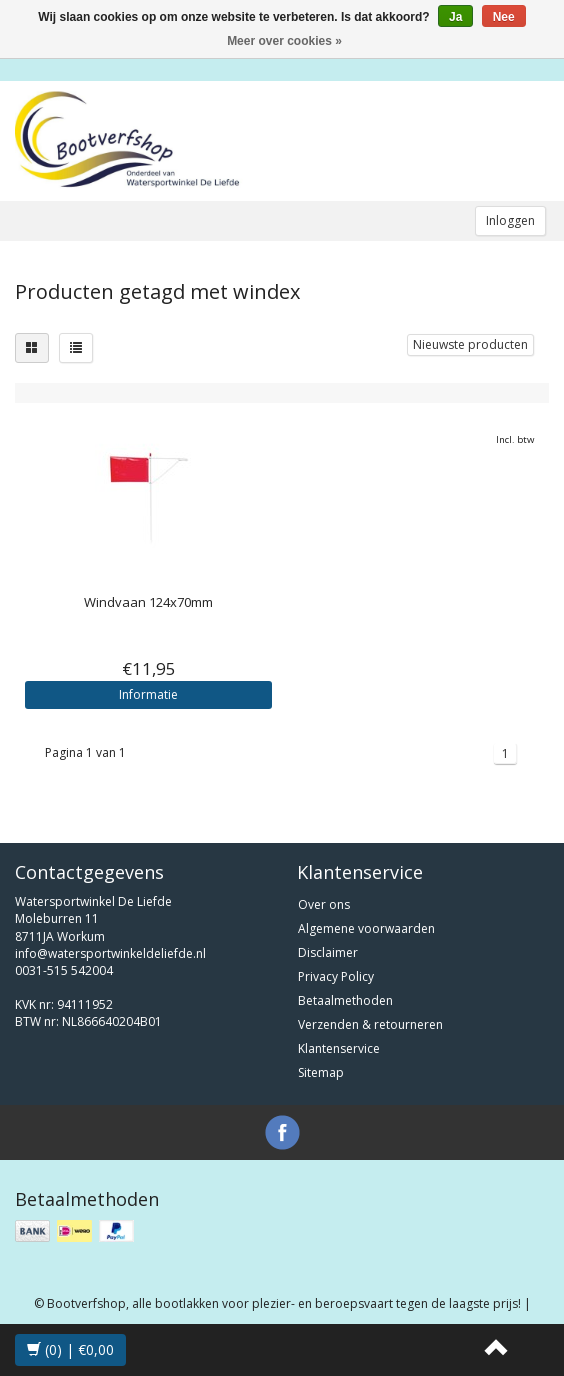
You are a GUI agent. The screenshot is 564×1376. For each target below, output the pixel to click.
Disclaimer (328, 952)
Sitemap (321, 1072)
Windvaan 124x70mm (148, 602)
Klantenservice (339, 1048)
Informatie (148, 694)
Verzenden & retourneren (370, 1024)
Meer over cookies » (284, 41)
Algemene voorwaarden (366, 928)
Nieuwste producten (470, 344)
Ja (455, 17)
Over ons (324, 904)
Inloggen (510, 220)
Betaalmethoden (345, 1000)
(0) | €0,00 (70, 1349)
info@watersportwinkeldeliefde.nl (110, 953)
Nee (504, 17)
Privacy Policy (336, 976)
